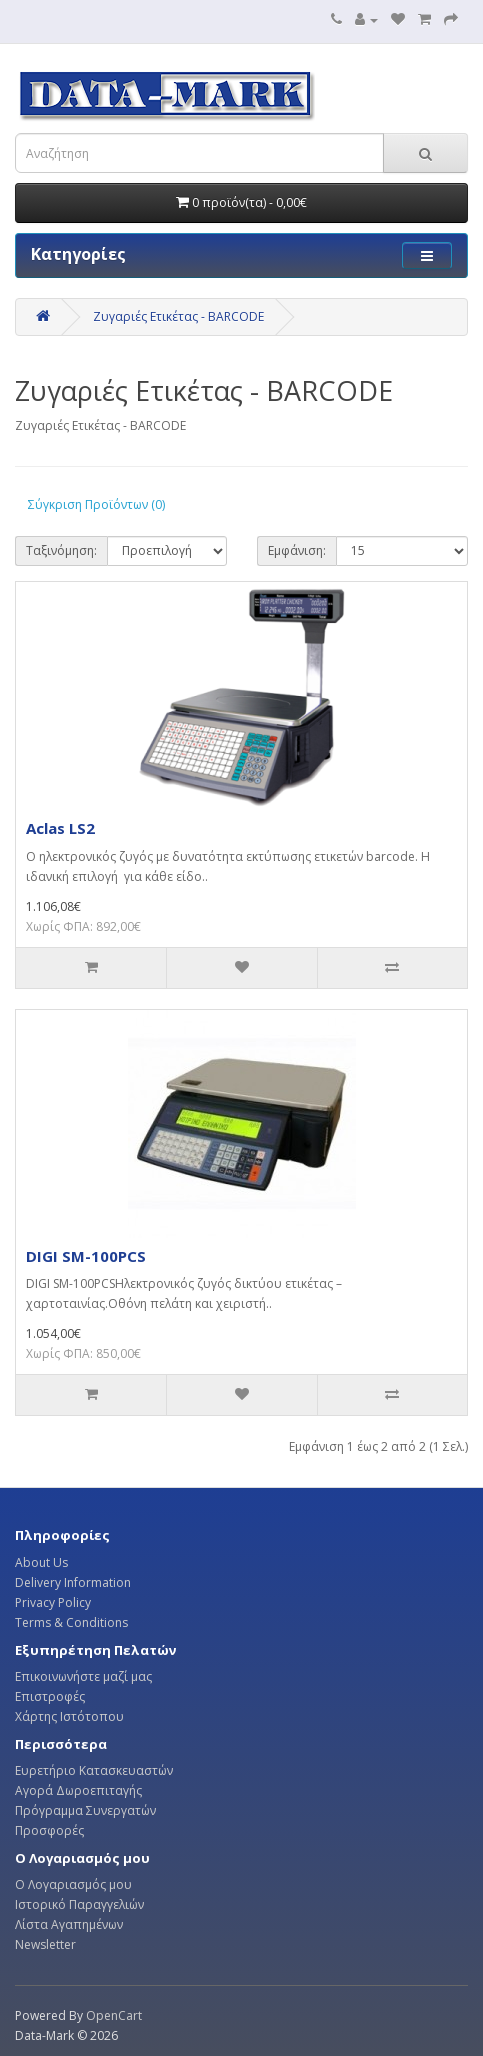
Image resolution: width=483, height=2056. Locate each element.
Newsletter (45, 1944)
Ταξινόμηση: (61, 550)
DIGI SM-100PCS (86, 1256)
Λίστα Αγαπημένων (69, 1924)
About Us (41, 1562)
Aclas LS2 (60, 828)
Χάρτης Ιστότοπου (69, 1716)
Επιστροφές (50, 1696)
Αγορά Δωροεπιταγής (78, 1790)
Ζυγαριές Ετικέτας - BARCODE (178, 316)
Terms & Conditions (71, 1622)
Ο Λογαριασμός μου (73, 1884)
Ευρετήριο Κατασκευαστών (94, 1770)
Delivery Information (73, 1582)
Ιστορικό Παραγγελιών (79, 1904)
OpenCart (114, 2015)
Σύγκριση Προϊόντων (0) (96, 504)
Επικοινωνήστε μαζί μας (83, 1676)
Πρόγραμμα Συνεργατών (85, 1810)
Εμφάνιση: (297, 550)
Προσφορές (49, 1830)
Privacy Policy (53, 1602)
